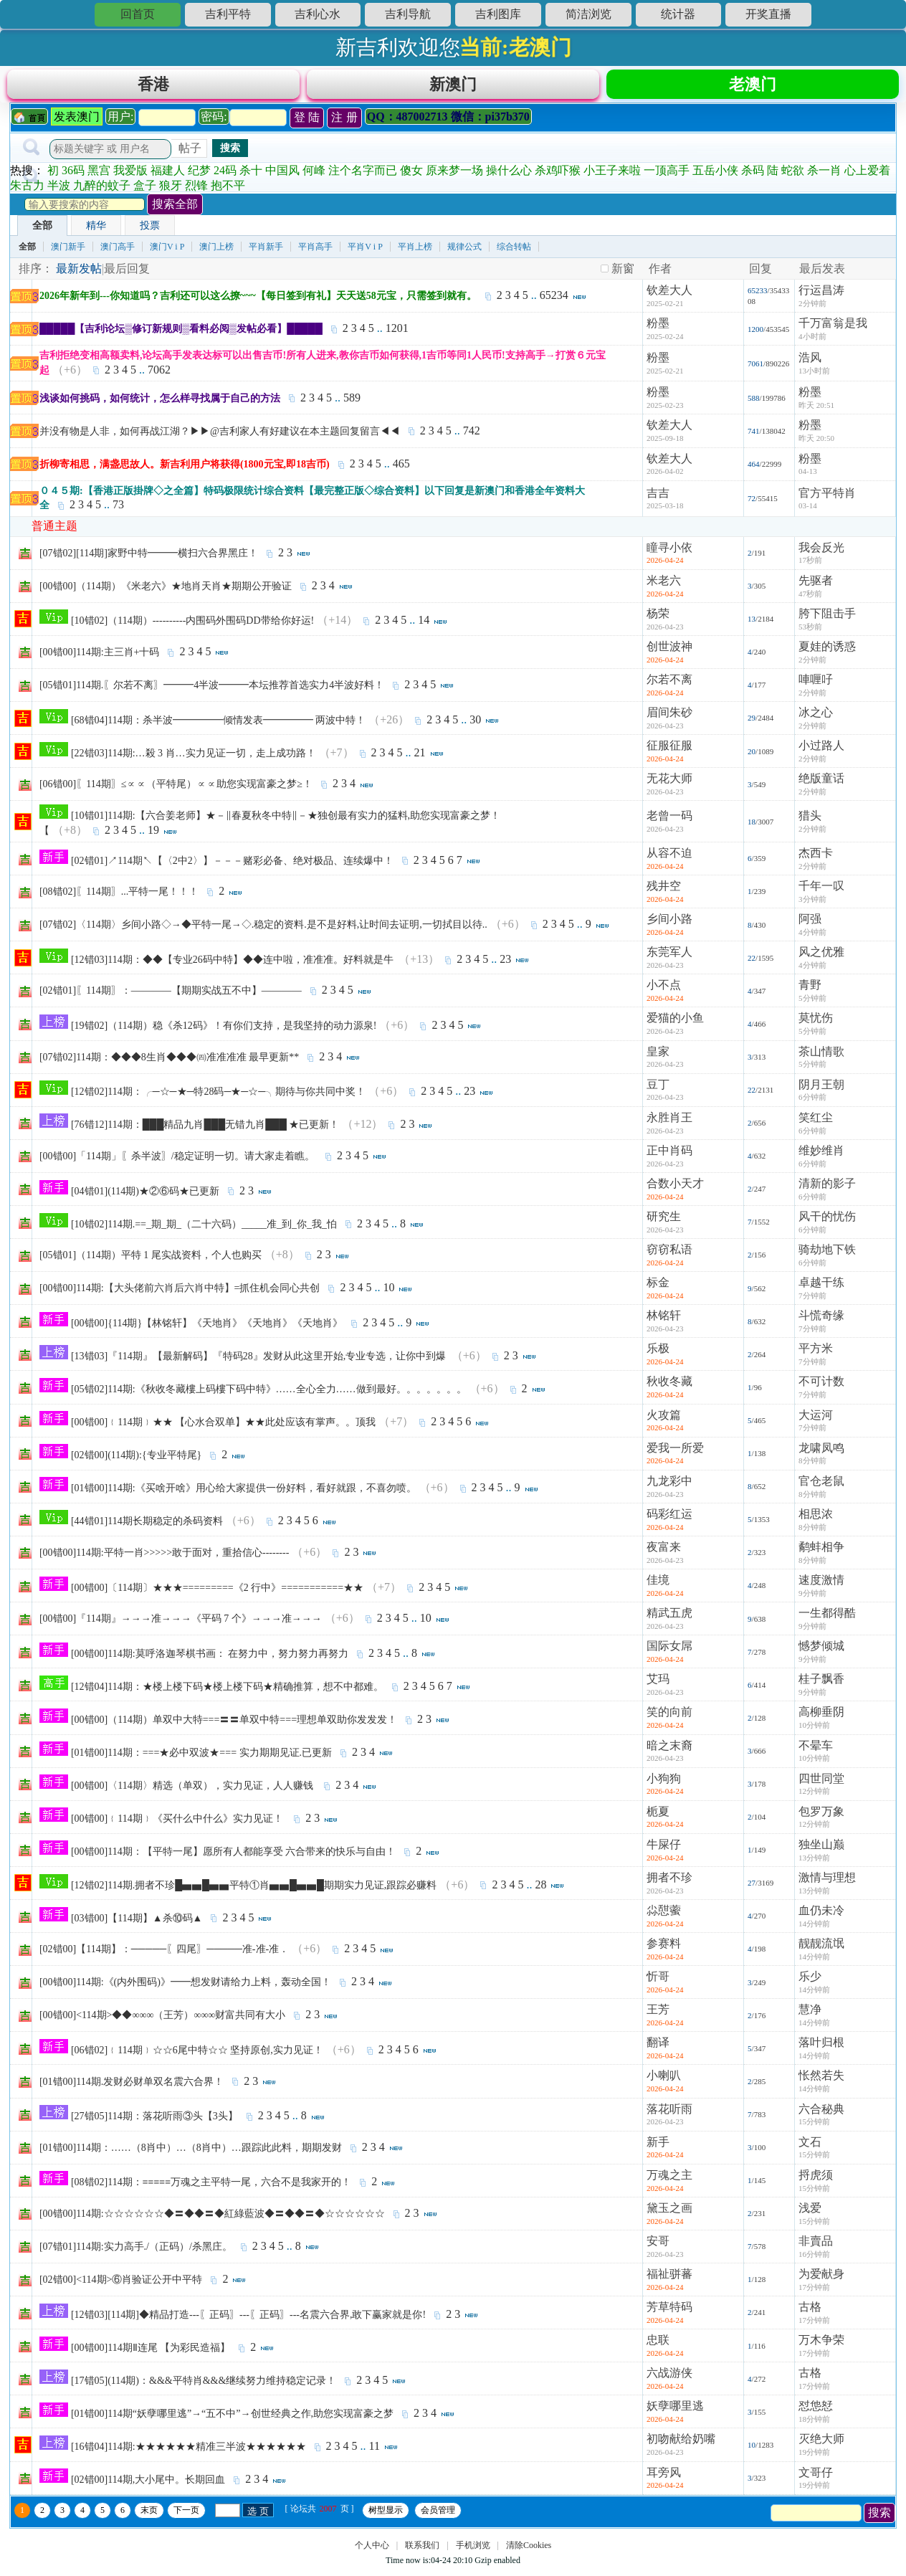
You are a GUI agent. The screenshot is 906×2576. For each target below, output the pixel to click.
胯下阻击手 (827, 620)
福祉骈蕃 (669, 2280)
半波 (58, 192)
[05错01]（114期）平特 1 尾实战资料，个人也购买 (150, 1261)
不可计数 (821, 1388)
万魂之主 (669, 2181)
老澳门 (753, 86)
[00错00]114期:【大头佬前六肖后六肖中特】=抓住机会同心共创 (179, 1294)
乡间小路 (669, 925)
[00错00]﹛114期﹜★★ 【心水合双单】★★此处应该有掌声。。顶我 (223, 1428)
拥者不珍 (669, 1884)
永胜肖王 (669, 1124)
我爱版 (130, 177)
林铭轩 (664, 1322)
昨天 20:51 (816, 411)
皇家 (658, 1058)
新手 (658, 2148)
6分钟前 (812, 1103)
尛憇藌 (664, 1917)
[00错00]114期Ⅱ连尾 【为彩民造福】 (150, 2354)
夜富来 (664, 1553)
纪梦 (199, 177)
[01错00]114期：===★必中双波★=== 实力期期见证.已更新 (201, 1759)
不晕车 (815, 1752)
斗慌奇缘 (821, 1322)
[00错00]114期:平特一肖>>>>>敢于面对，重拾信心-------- (164, 1559)
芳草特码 (669, 2313)
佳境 (658, 1586)
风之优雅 (821, 958)
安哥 (658, 2247)
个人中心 (372, 2552)
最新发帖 (79, 275)
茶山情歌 (821, 1058)
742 (471, 437)
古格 (809, 2313)
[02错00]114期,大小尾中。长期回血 (148, 2486)
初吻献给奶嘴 (681, 2445)
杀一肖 (824, 177)
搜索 (230, 154)
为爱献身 (821, 2280)
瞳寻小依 (669, 554)
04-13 (807, 477)
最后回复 (127, 275)
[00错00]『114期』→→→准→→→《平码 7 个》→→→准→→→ (180, 1625)
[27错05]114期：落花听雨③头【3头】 (154, 2122)
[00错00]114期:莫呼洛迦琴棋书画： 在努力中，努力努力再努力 (209, 1660)
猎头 (809, 822)
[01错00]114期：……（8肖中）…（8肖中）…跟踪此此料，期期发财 (190, 2154)
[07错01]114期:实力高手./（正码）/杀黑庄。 (135, 2253)
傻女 (411, 177)
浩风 (809, 364)
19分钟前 (814, 2458)
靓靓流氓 (821, 1950)
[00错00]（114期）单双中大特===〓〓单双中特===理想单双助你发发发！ (234, 1726)
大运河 (815, 1421)
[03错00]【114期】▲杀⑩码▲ (137, 1924)
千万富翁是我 (832, 329)
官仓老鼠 (821, 1487)
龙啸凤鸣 (821, 1454)
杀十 (250, 177)
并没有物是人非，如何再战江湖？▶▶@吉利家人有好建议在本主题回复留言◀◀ (219, 437)
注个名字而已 (362, 177)
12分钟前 (814, 1797)
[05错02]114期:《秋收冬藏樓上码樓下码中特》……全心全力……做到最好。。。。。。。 (269, 1395)
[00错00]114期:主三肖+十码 (99, 658)
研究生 (664, 1223)
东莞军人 (669, 958)
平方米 (815, 1355)
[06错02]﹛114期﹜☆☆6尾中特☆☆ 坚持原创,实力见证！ (197, 2056)
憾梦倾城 (821, 1652)
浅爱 (809, 2214)
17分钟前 (814, 2293)
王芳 (658, 2016)
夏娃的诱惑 (827, 653)
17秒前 (810, 566)
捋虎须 (815, 2181)
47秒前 (810, 600)
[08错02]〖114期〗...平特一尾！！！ (119, 898)
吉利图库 (498, 14)
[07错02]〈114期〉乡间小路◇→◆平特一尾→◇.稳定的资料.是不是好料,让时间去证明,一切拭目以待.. (263, 931)
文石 (809, 2148)
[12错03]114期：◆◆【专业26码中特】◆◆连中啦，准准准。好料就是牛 (233, 966)
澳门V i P (167, 253)
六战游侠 (669, 2379)
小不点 (664, 991)
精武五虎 (669, 1619)
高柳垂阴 (821, 1718)
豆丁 (658, 1091)
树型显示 (385, 2516)
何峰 (313, 177)
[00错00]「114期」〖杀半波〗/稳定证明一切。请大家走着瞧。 (178, 1162)
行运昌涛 (821, 296)
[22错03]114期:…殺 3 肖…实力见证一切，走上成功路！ (193, 759)
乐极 (658, 1355)
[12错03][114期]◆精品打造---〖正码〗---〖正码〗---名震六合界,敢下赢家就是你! (248, 2321)
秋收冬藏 (669, 1388)
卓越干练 (821, 1289)
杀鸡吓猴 (558, 177)
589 (352, 404)
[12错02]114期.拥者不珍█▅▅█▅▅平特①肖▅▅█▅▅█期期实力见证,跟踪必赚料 (254, 1891)
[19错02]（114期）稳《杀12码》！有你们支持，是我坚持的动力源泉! (223, 1032)
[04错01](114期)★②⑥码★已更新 (145, 1197)
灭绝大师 (821, 2445)
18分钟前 (814, 2425)
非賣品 (815, 2247)
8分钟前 (812, 1467)
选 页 (258, 2517)
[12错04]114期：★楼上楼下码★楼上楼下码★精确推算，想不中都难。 (227, 1693)
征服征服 (669, 752)
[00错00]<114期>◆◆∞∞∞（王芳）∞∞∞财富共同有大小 (162, 2021)
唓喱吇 (815, 686)
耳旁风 (664, 2479)
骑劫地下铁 (827, 1256)
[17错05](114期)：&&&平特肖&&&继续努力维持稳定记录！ (203, 2387)
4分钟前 (812, 938)
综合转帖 (514, 253)
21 (420, 759)
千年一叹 (821, 892)
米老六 (664, 587)
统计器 (678, 14)
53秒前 (810, 633)
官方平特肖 (827, 499)
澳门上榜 (216, 253)
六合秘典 (821, 2115)
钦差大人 (669, 296)
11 (374, 2452)
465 (401, 470)
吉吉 (658, 499)
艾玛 (658, 1685)
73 (118, 511)
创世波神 (669, 653)
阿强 (809, 925)
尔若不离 (669, 686)
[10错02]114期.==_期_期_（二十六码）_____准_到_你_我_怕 (204, 1230)
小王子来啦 (612, 177)
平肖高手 (315, 253)
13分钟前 (814, 1864)
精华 (96, 232)
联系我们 (422, 2552)
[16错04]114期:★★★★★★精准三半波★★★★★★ (188, 2453)
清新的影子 (827, 1190)
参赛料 (664, 1950)
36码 (73, 177)
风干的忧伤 (827, 1223)
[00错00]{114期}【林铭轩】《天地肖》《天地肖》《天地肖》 (207, 1329)
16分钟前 (814, 2260)
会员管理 (438, 2516)
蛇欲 (792, 177)
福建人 (168, 177)
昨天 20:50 (816, 444)
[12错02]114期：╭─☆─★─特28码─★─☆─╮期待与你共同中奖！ (218, 1098)
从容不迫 (669, 859)
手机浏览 (473, 2552)
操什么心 (509, 177)
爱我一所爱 (675, 1454)
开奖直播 (768, 14)
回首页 (137, 14)
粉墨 (658, 329)
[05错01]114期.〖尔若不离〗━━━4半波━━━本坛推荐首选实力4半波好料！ (211, 691)
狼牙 (170, 192)
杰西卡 (815, 859)
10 (388, 1294)
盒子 (144, 192)
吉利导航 (408, 14)
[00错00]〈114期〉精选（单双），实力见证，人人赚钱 (193, 1792)
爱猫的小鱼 (675, 1024)
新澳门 (453, 86)
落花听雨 (669, 2115)
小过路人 (821, 752)
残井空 (664, 892)
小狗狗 (664, 1785)
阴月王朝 (821, 1091)
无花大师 (669, 785)
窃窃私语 (669, 1256)
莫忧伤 (815, 1024)
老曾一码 (669, 822)
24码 (225, 177)
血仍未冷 (821, 1917)
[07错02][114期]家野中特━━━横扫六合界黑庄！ (148, 559)
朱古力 (27, 192)
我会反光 (821, 554)
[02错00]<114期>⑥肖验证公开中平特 (121, 2286)
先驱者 (815, 587)
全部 (42, 232)
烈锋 (196, 192)
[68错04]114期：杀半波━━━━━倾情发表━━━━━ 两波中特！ (218, 726)
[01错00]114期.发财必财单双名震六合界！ (131, 2088)
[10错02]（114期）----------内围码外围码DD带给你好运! (192, 627)
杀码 (752, 177)
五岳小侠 (715, 177)
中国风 (282, 177)
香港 (153, 86)
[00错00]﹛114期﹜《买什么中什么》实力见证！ (178, 1825)
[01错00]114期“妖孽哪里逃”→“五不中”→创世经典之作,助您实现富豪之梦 (232, 2420)
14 (423, 626)
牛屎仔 (664, 1851)
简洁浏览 (588, 14)
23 (505, 965)
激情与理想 (827, 1884)
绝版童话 (821, 785)
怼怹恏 (815, 2412)
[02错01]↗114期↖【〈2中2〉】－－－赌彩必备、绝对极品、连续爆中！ (232, 867)
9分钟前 (812, 1599)
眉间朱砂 (669, 719)
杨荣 (658, 620)
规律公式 (464, 253)
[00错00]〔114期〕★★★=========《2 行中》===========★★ (217, 1594)
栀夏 (658, 1818)
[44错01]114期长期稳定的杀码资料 (147, 1527)
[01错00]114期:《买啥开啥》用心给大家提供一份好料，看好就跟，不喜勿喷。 (243, 1494)
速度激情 (821, 1586)
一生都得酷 (827, 1619)
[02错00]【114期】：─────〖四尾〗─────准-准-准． (164, 1955)
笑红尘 (815, 1124)
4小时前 (812, 342)
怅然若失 (821, 2082)
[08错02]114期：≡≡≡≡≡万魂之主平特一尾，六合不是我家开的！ (211, 2188)
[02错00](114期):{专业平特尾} (136, 1461)
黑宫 (98, 177)
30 (475, 726)
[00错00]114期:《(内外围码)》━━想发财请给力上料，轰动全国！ (185, 1988)
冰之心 (815, 719)
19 (153, 836)
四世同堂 (821, 1785)
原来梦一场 (454, 177)
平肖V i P (365, 253)
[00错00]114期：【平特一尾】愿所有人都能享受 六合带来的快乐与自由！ (233, 1858)
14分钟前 (814, 1930)
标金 (658, 1289)
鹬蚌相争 (821, 1553)
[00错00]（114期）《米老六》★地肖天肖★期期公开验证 (165, 592)
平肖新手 (266, 253)
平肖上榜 (415, 253)
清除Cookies (528, 2552)
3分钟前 (812, 905)
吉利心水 (317, 14)
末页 (149, 2516)
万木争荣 (821, 2346)
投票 (150, 232)
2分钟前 (812, 309)
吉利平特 (228, 14)
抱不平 (228, 192)
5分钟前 (812, 1004)
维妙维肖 (821, 1157)
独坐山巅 (821, 1851)
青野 (809, 991)
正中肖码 (669, 1157)
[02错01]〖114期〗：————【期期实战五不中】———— (170, 997)
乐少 (809, 1983)
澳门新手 (68, 253)
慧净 (809, 2016)
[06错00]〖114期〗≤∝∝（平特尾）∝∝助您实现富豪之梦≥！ (176, 790)
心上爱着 (867, 177)
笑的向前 (669, 1718)
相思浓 (815, 1520)
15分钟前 (814, 2128)
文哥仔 (815, 2479)
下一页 (186, 2516)
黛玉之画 (669, 2214)
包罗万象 (821, 1818)
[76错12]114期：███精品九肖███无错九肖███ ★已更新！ (205, 1131)
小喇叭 (664, 2082)
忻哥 (658, 1983)
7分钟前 (812, 1302)
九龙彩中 (669, 1487)
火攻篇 (664, 1421)
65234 (554, 301)
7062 (159, 376)
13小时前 (814, 377)
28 (540, 1891)
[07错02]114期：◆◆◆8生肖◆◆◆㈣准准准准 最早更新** (169, 1063)
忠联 (658, 2346)
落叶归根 (821, 2049)
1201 (397, 334)
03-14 (807, 512)
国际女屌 (669, 1652)
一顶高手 (667, 177)
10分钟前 (814, 1731)
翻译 (658, 2049)
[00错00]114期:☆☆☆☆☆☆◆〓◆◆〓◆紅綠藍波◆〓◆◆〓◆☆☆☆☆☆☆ (212, 2220)
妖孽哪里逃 (675, 2412)
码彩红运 (669, 1520)
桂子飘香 (821, 1685)
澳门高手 (117, 253)
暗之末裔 (669, 1752)
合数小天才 (675, 1190)
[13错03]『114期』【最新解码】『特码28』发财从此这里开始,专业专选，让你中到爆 (260, 1362)
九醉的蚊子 (101, 192)
